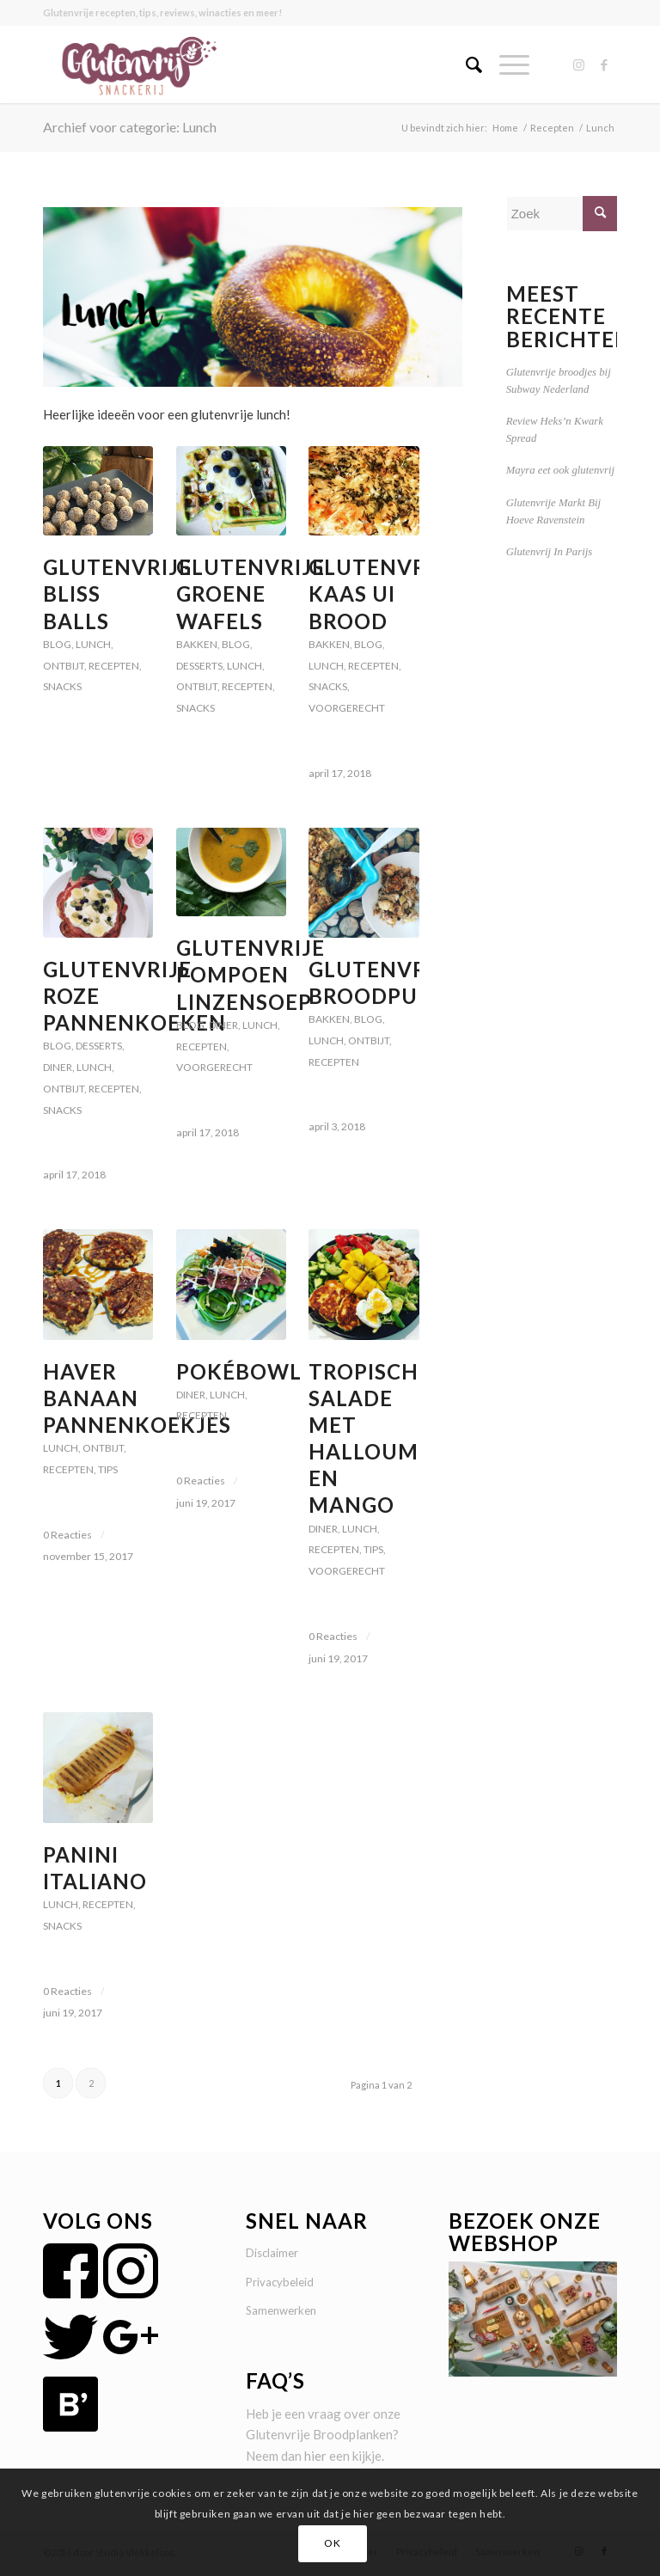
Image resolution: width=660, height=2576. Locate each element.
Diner (57, 1067)
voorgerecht (347, 707)
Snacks (62, 686)
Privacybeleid (280, 2282)
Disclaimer (272, 2253)
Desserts (199, 665)
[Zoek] (465, 64)
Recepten (114, 665)
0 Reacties (67, 1534)
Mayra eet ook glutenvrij (560, 470)
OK (332, 2542)
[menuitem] (465, 64)
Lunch (93, 644)
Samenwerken (281, 2310)
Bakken (196, 644)
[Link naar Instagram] (578, 64)
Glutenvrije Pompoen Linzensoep (250, 974)
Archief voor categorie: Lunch (130, 127)
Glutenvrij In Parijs (549, 552)
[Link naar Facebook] (604, 64)
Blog (57, 644)
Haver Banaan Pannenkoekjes (137, 1398)
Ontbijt (63, 665)
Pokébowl (239, 1371)
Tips (108, 1469)
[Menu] (505, 64)
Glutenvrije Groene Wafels (250, 593)
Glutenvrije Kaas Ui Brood (383, 593)
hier (315, 2455)
